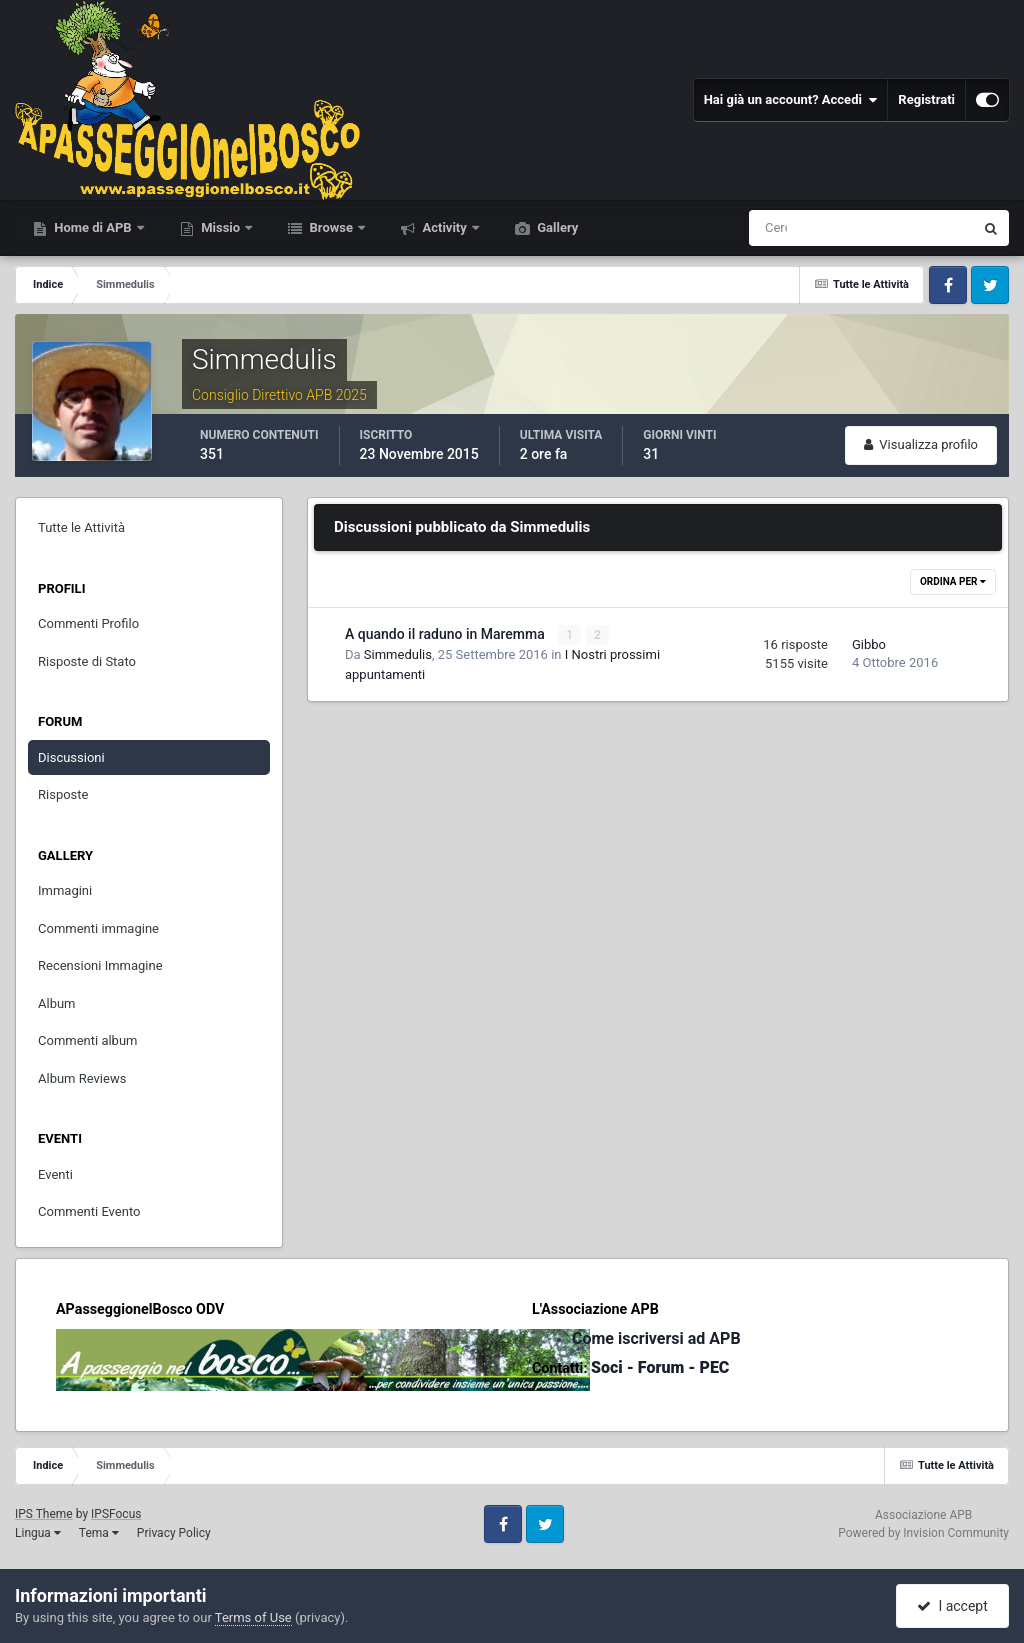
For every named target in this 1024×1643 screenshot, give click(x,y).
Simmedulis (398, 654)
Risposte (63, 794)
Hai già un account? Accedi (791, 100)
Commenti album (88, 1040)
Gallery (556, 227)
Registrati (926, 99)
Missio (220, 227)
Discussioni (71, 757)
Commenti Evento (89, 1211)
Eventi (55, 1174)
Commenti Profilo (88, 623)
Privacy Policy (174, 1533)
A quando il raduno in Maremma (446, 634)
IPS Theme (44, 1514)
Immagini (65, 890)
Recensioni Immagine (100, 965)
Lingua (38, 1533)
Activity (444, 227)
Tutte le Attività (81, 527)
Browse (331, 227)
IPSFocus (116, 1514)
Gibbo (869, 644)
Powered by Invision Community (923, 1533)
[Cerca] (778, 228)
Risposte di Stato (87, 661)
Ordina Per (953, 581)
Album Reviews (82, 1078)
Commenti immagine (98, 928)
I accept (952, 1606)
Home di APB (93, 227)
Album (57, 1003)
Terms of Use (253, 1617)
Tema (99, 1533)
